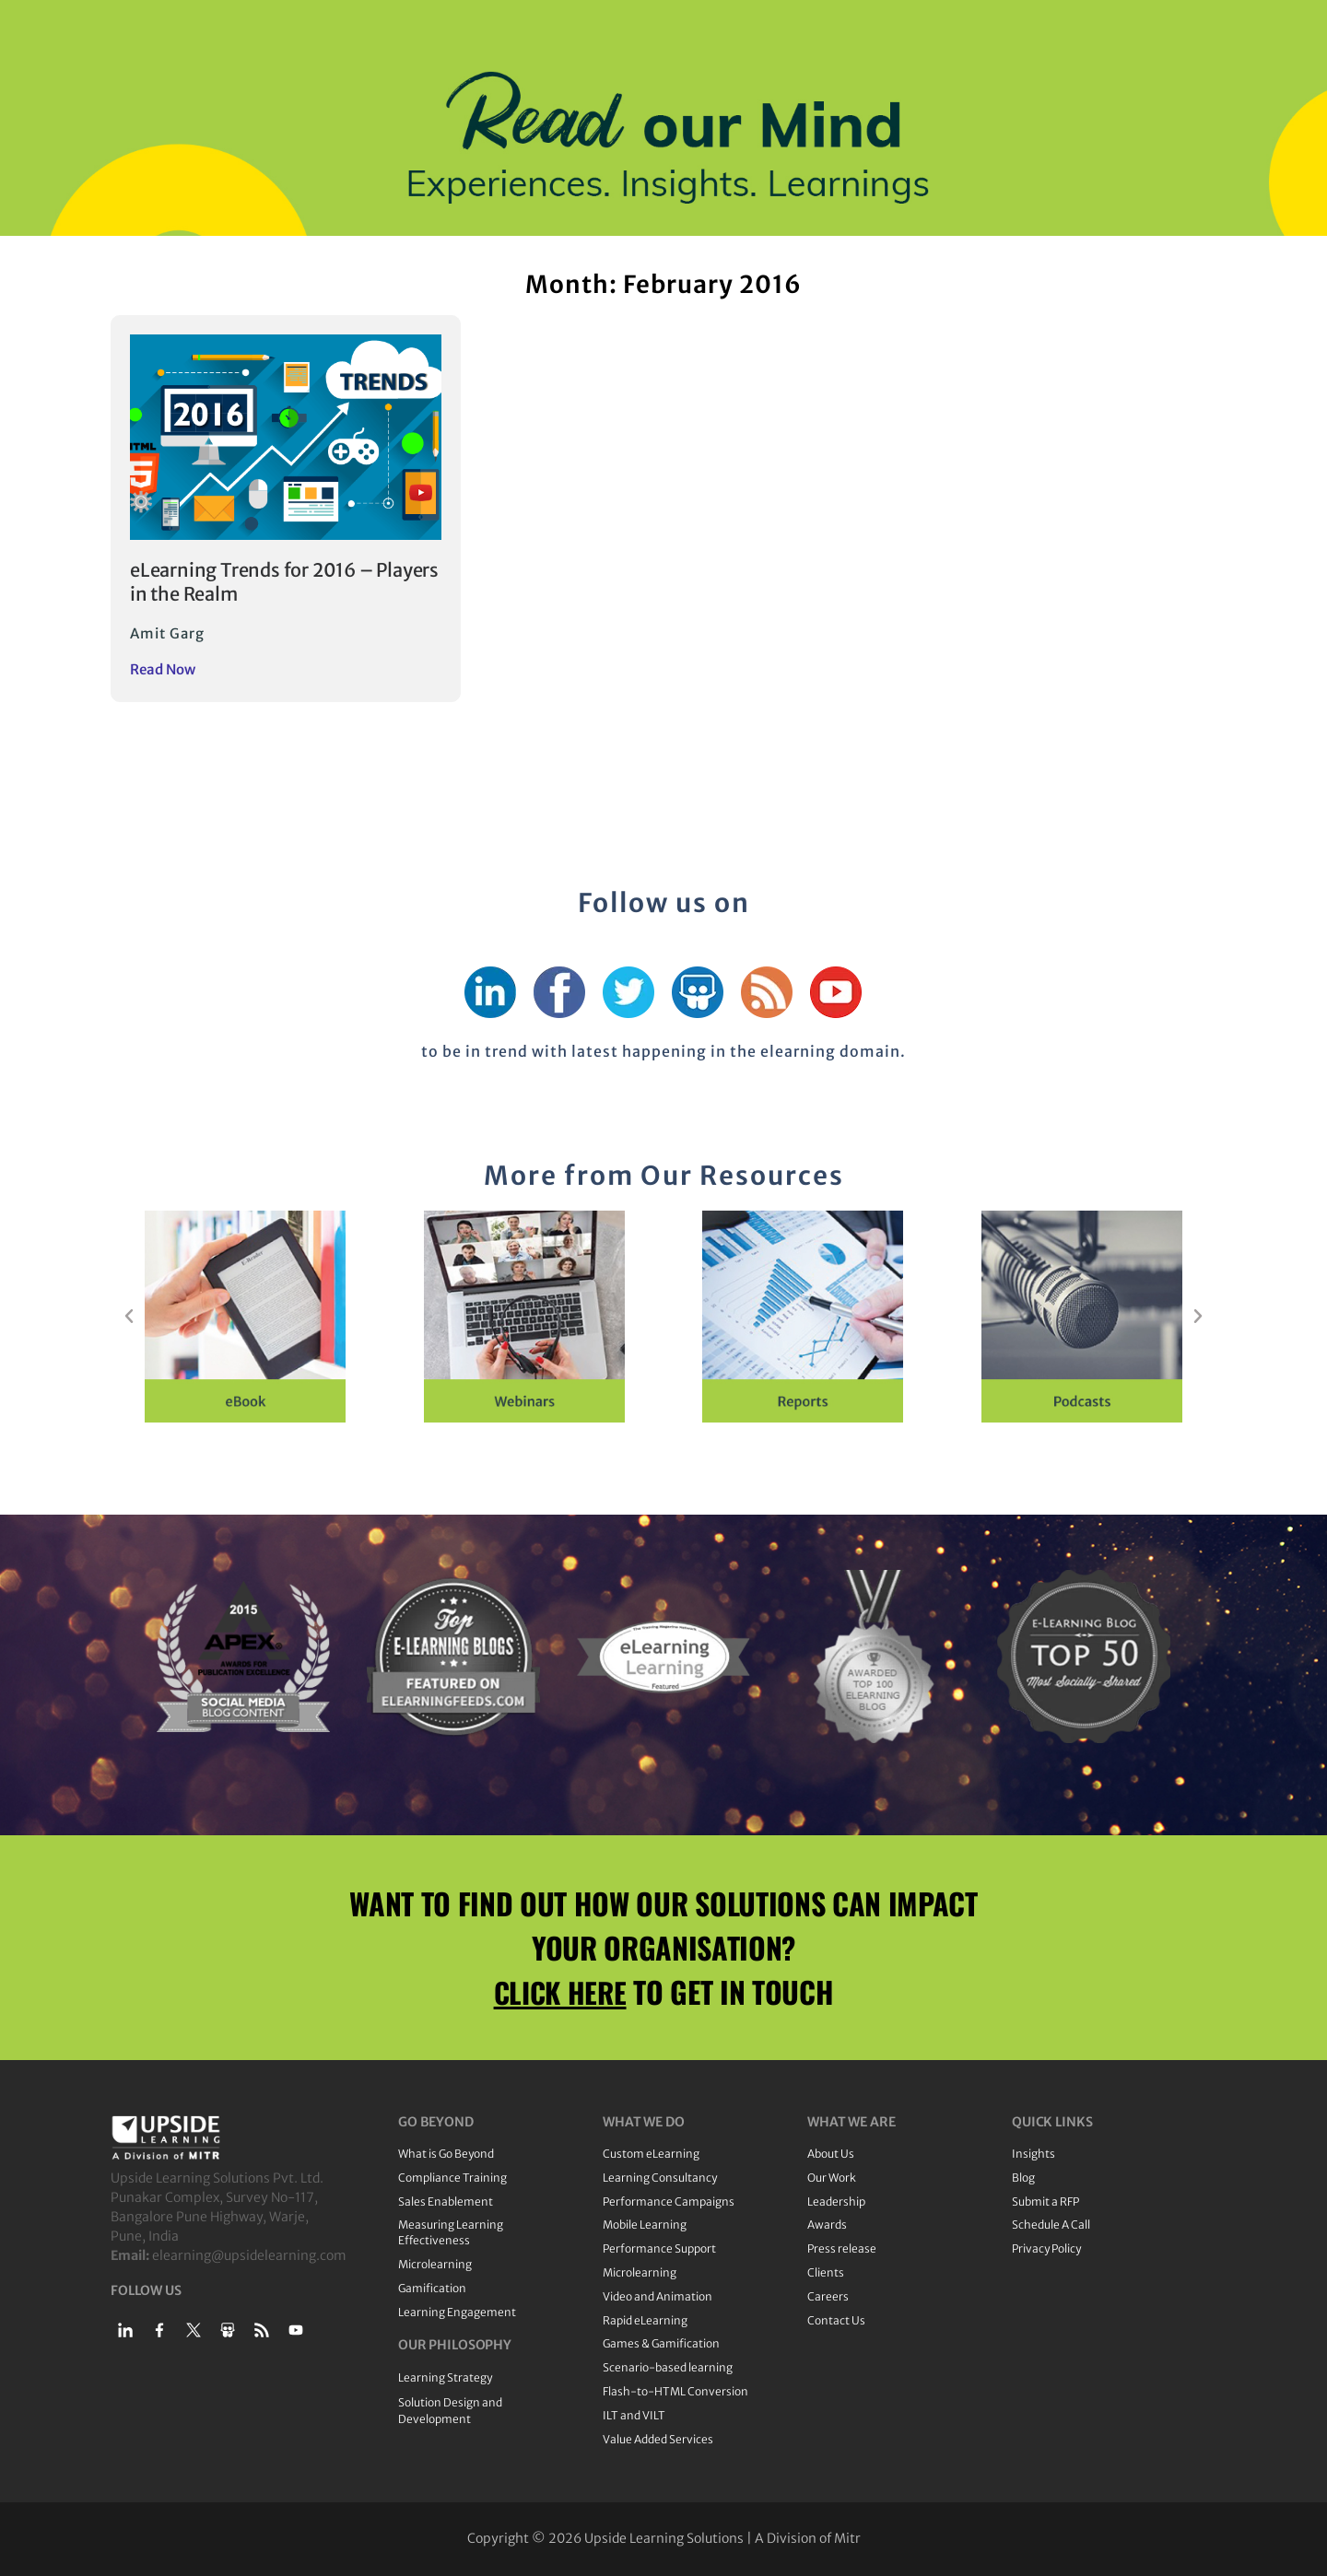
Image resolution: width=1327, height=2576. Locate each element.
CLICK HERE (560, 1991)
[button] (129, 1316)
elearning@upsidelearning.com (249, 2255)
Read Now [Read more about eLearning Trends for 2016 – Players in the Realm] (162, 669)
